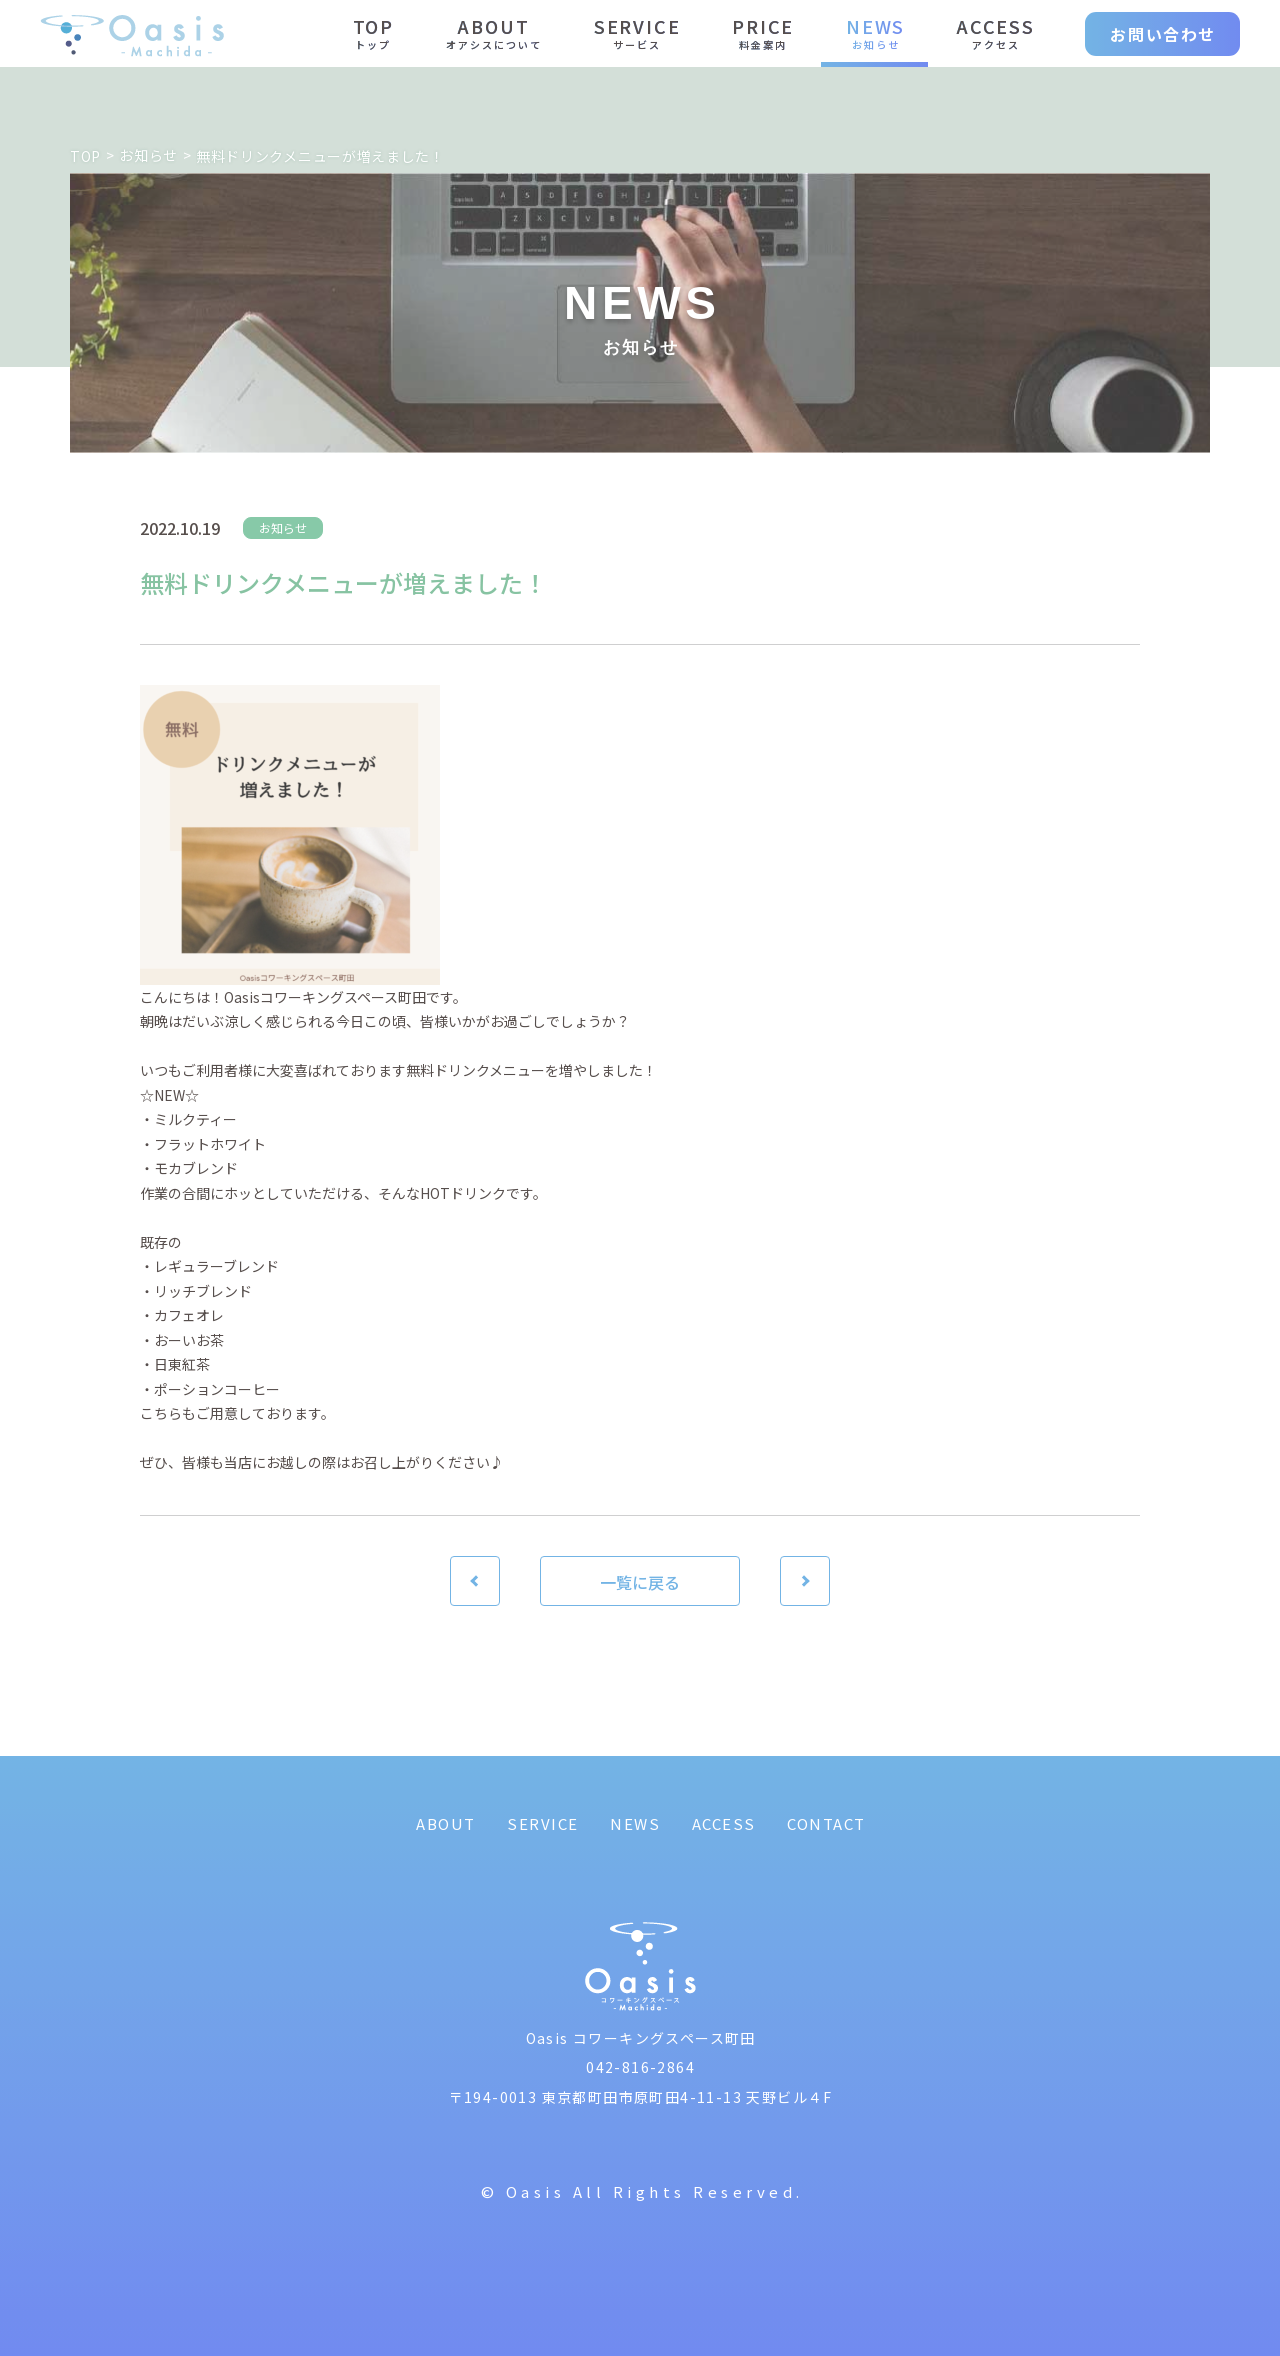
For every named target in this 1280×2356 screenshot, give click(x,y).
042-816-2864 (640, 2067)
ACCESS (724, 1823)
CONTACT (826, 1823)
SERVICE (543, 1823)
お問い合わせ (1163, 34)
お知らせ (283, 527)
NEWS (635, 1823)
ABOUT (446, 1823)
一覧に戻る (640, 1582)
